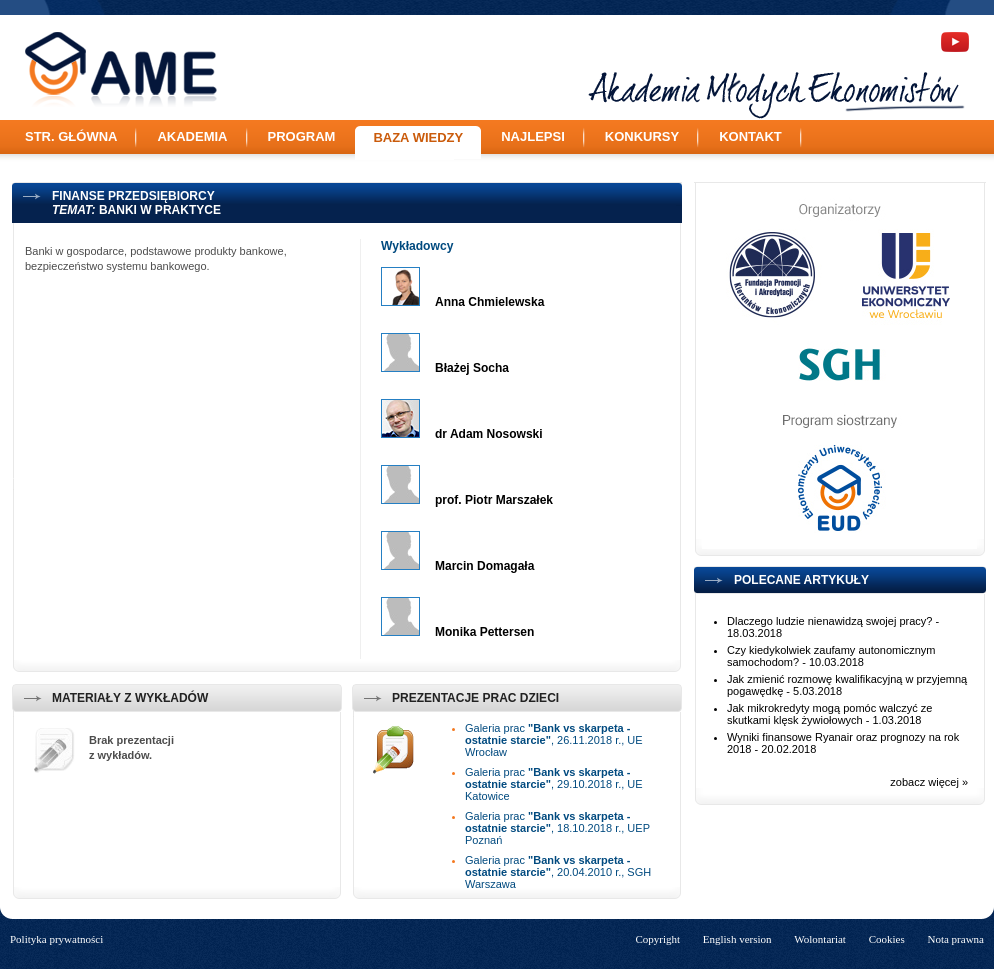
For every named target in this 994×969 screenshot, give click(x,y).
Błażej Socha (472, 368)
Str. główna (71, 136)
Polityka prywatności (56, 939)
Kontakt (750, 136)
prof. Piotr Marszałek (494, 500)
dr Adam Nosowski (489, 434)
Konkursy (642, 136)
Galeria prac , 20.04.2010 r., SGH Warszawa (558, 872)
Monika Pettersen (484, 632)
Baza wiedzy (418, 137)
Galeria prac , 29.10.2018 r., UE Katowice (554, 784)
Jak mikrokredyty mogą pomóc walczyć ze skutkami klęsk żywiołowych (829, 714)
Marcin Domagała (484, 566)
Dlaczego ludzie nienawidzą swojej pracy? (829, 621)
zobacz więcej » (929, 782)
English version (737, 939)
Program (302, 136)
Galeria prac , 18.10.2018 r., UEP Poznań (557, 828)
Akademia (192, 136)
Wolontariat (820, 939)
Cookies (887, 939)
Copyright (657, 939)
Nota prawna (955, 939)
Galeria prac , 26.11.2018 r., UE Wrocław (554, 740)
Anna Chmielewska (489, 302)
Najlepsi (533, 136)
